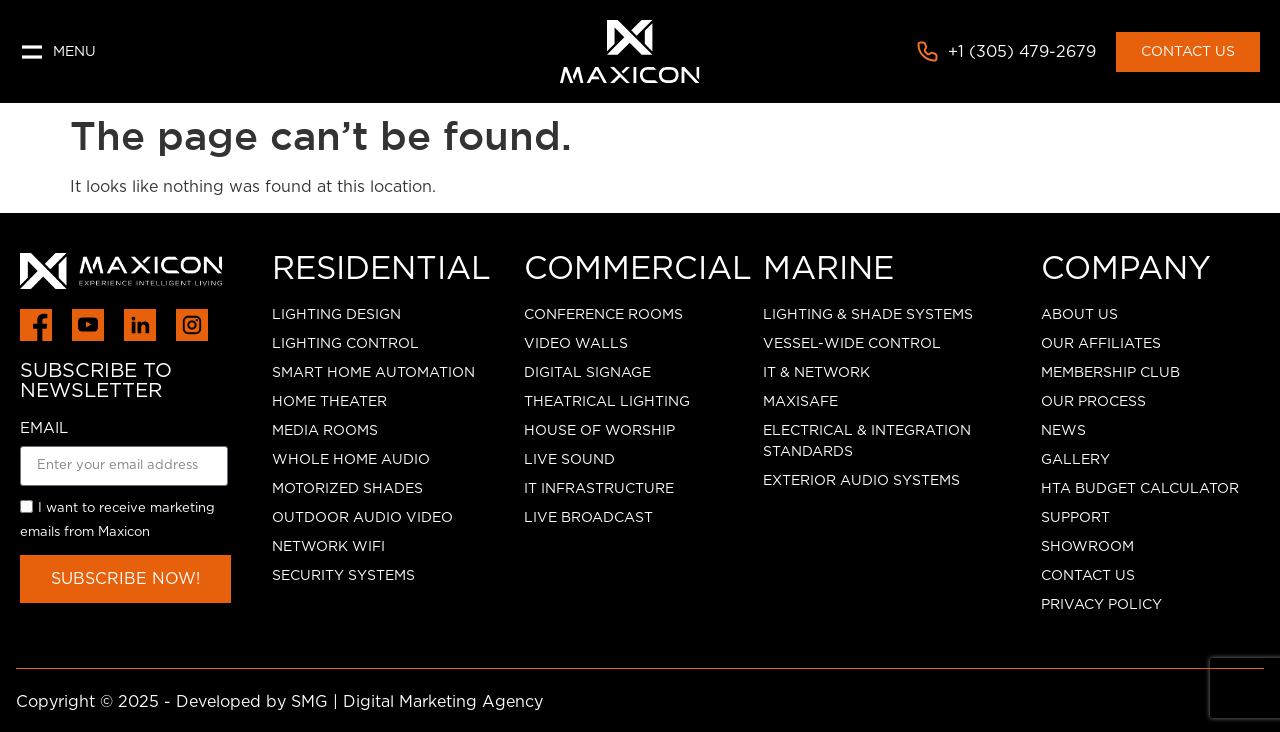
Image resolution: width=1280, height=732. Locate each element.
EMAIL (44, 428)
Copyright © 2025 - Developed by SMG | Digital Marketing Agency (279, 702)
